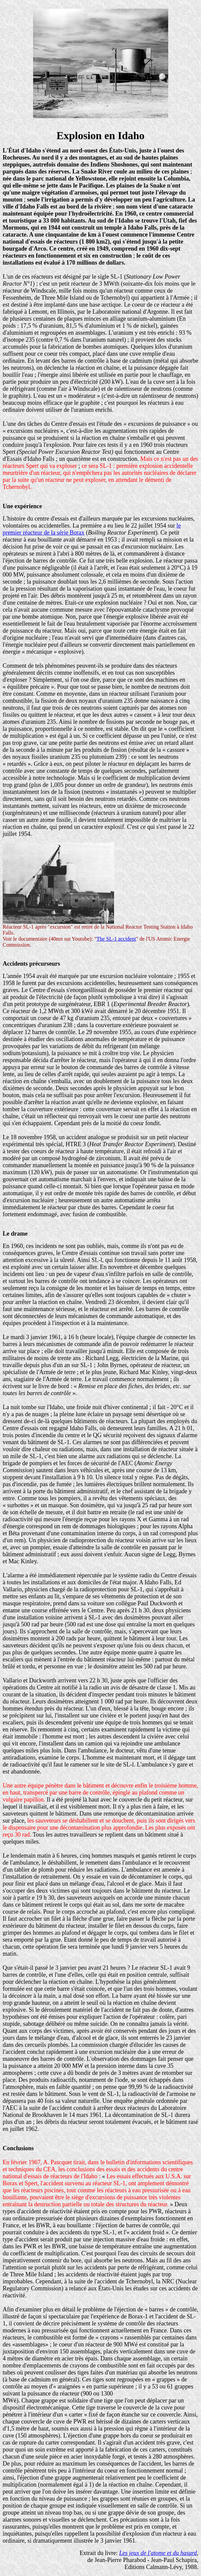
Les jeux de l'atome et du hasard (158, 2553)
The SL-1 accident (116, 939)
